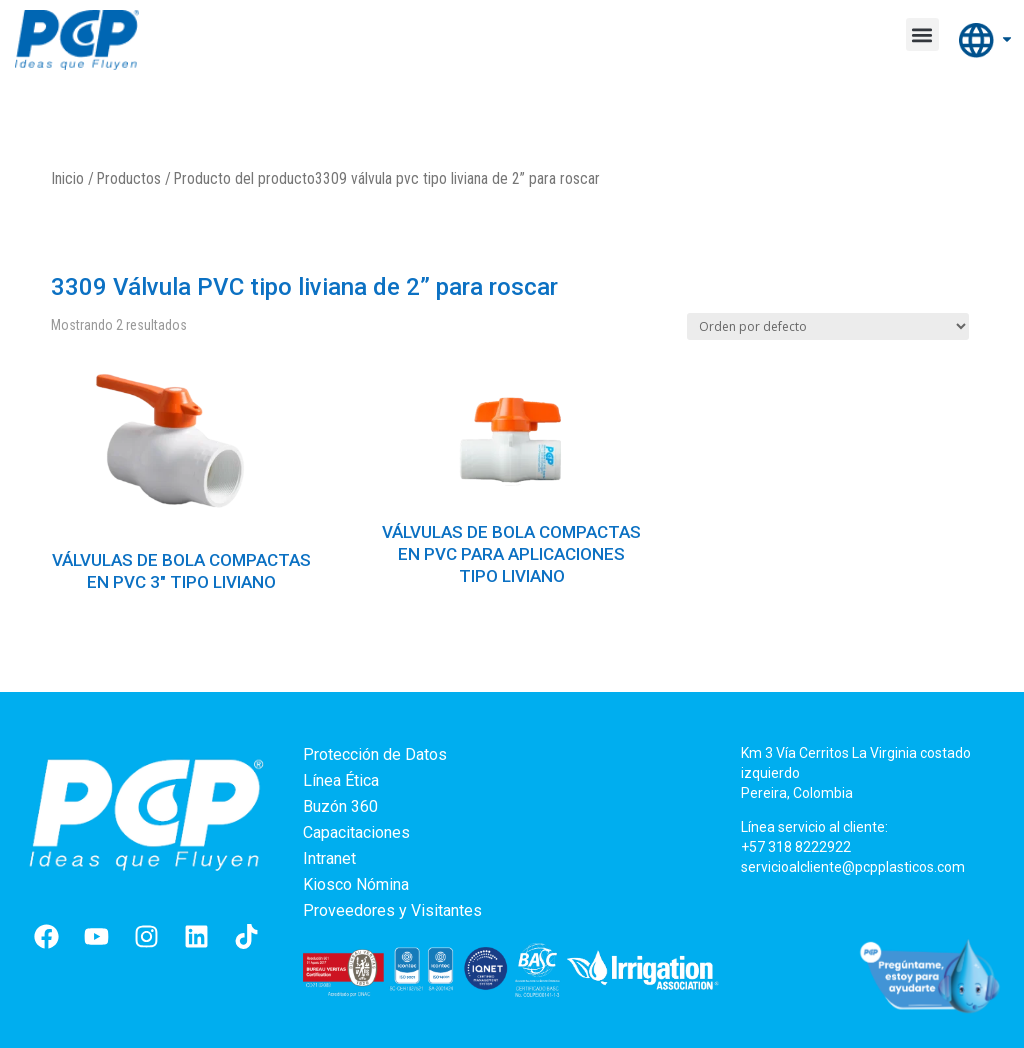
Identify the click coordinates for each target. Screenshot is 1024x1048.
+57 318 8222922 (796, 847)
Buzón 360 (340, 806)
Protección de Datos (375, 754)
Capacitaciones (356, 832)
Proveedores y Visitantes (392, 910)
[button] (922, 34)
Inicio (67, 178)
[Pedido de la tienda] (828, 326)
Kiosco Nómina (356, 884)
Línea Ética (341, 780)
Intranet (329, 858)
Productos (129, 178)
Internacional (986, 42)
